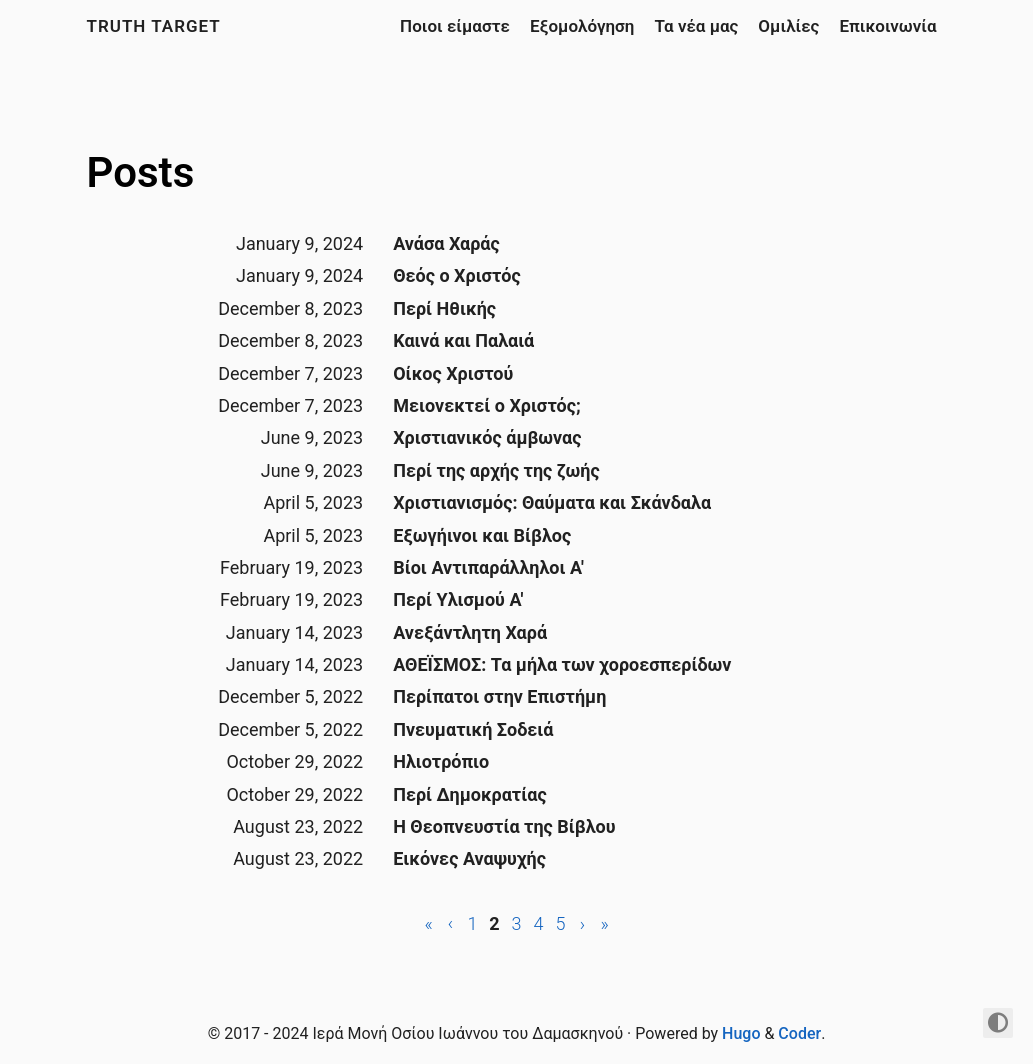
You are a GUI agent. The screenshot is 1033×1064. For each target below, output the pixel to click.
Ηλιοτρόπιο (441, 761)
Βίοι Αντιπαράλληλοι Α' (488, 567)
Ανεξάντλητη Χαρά (470, 632)
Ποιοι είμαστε (455, 26)
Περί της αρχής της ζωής (496, 470)
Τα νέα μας (696, 26)
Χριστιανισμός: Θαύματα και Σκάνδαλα (552, 502)
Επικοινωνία (887, 26)
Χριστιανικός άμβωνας (487, 437)
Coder (799, 1033)
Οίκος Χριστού (453, 373)
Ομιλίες (788, 26)
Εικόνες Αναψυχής (469, 858)
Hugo (741, 1033)
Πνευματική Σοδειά (473, 729)
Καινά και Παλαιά (463, 340)
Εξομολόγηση (582, 26)
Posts (141, 172)
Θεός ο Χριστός (457, 275)
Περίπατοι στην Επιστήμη (499, 696)
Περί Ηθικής (444, 308)
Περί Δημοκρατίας (469, 794)
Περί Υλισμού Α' (458, 599)
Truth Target (154, 26)
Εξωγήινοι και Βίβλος (482, 535)
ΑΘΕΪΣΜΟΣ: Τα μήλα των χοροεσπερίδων (562, 664)
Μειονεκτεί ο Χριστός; (487, 405)
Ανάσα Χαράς (446, 243)
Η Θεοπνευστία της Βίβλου (504, 826)
